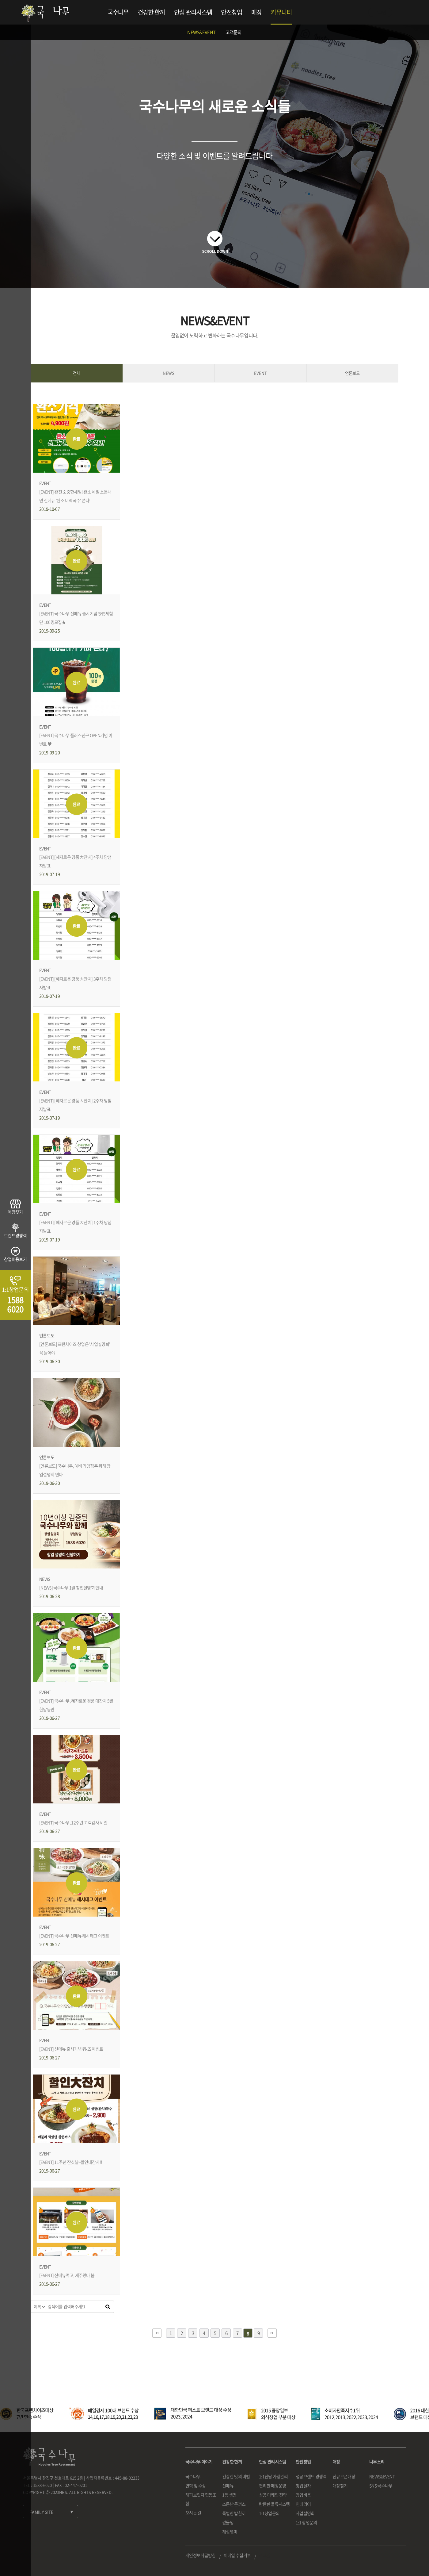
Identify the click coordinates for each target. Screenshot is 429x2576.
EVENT (260, 373)
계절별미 (229, 2531)
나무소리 (376, 2462)
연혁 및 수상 (195, 2485)
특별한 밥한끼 (233, 2513)
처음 (156, 2333)
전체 (76, 373)
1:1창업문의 (269, 2513)
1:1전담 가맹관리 (273, 2476)
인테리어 (303, 2504)
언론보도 (352, 373)
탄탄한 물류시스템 (274, 2504)
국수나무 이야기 (198, 2462)
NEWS (168, 373)
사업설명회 (305, 2513)
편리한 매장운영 (272, 2485)
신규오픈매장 (343, 2476)
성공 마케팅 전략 (273, 2495)
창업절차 (303, 2485)
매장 (256, 12)
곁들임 (227, 2522)
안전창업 (231, 12)
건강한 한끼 (151, 12)
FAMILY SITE (41, 2512)
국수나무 (118, 12)
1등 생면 (229, 2495)
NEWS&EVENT (201, 32)
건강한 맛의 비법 (236, 2476)
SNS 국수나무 (380, 2485)
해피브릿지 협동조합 (200, 2499)
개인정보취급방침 (200, 2555)
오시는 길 (193, 2512)
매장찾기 (339, 2485)
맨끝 (272, 2333)
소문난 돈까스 (233, 2504)
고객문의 (234, 32)
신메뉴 (227, 2485)
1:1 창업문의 (306, 2522)
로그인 (380, 12)
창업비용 (303, 2495)
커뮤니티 (281, 12)
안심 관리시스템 (193, 12)
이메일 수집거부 (237, 2555)
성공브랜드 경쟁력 (311, 2476)
